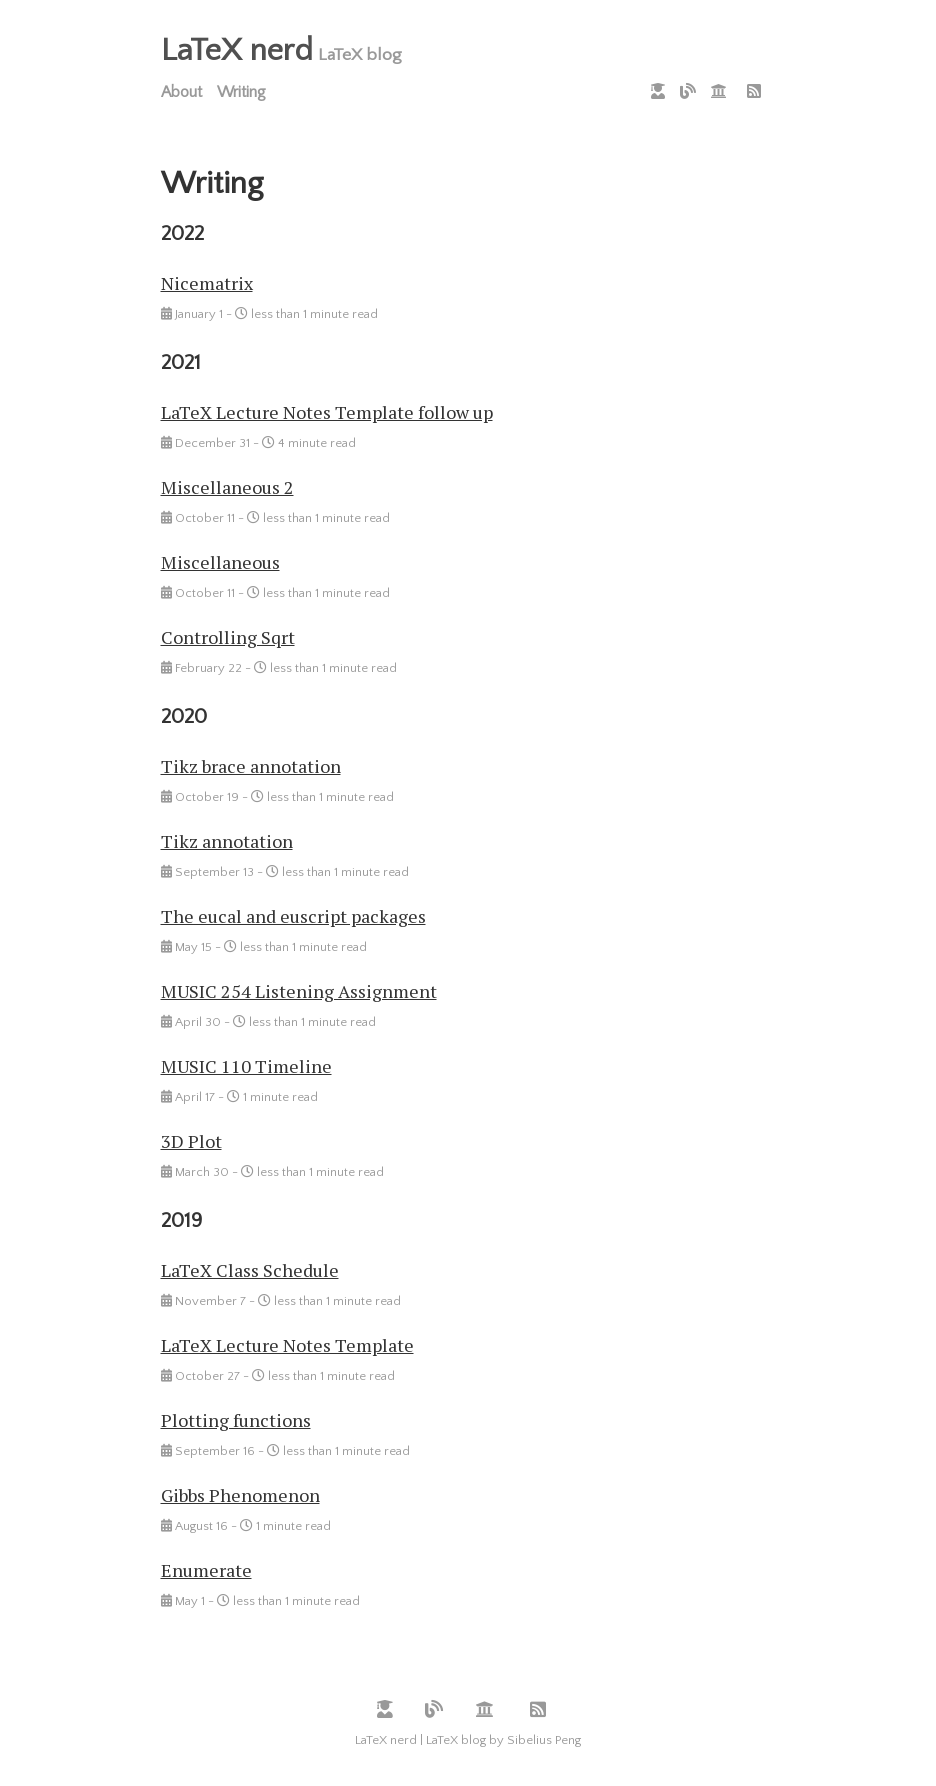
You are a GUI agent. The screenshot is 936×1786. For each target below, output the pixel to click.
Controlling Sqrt (228, 637)
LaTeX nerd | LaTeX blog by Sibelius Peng (468, 1740)
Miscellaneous (220, 562)
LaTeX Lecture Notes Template (287, 1345)
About (181, 92)
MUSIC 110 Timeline (246, 1066)
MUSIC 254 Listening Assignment (299, 991)
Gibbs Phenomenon (240, 1495)
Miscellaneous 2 (227, 487)
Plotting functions (236, 1420)
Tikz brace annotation (251, 766)
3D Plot (191, 1141)
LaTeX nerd (237, 50)
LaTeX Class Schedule (250, 1270)
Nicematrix (207, 283)
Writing (241, 92)
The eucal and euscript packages (293, 916)
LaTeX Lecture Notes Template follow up (327, 412)
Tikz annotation (227, 841)
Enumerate (206, 1570)
